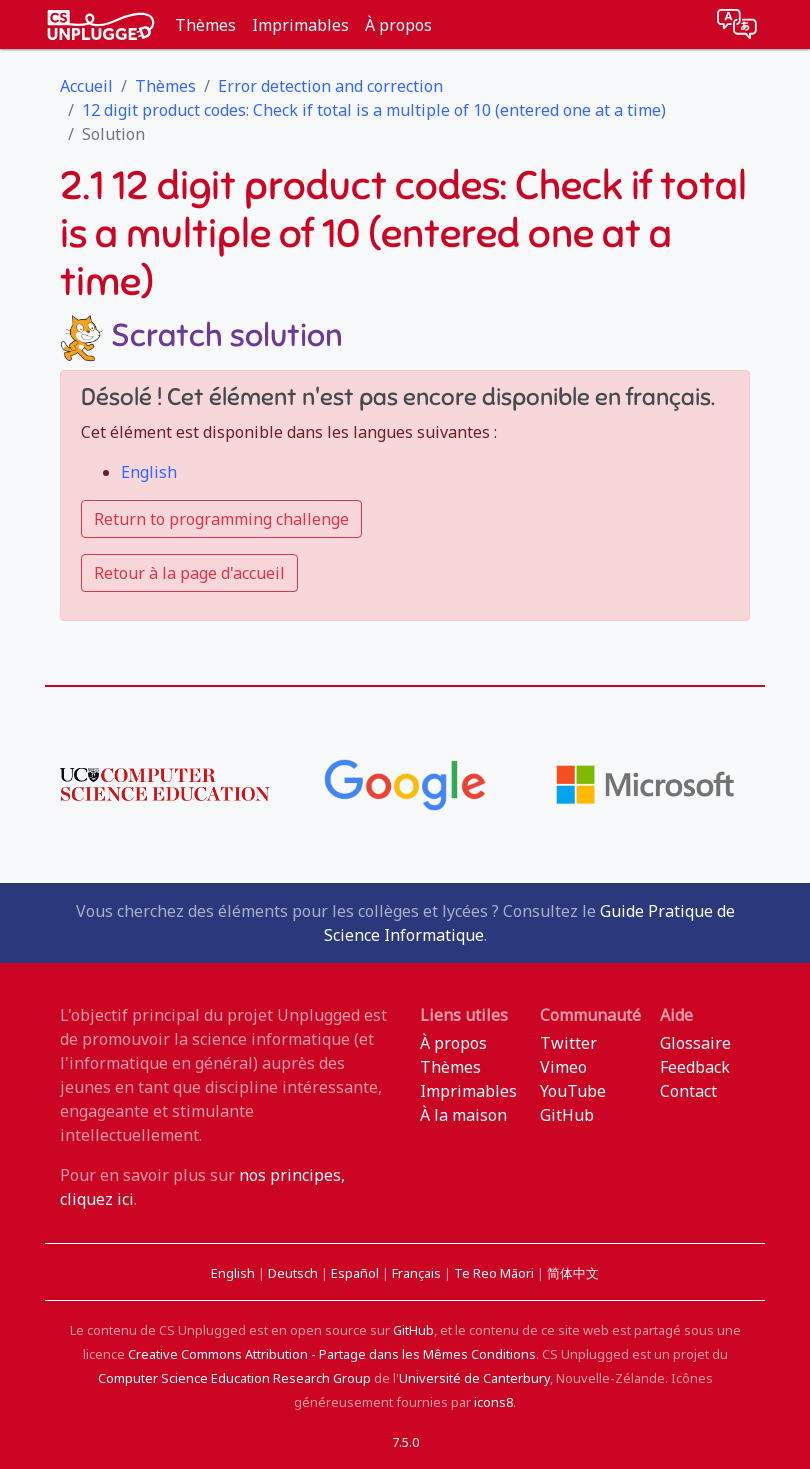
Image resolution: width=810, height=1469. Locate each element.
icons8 (493, 1402)
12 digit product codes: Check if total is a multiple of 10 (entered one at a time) (374, 110)
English (149, 472)
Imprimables (300, 25)
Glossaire (695, 1043)
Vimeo (563, 1067)
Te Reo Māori (495, 1273)
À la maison (463, 1115)
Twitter (568, 1043)
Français (418, 1273)
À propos (398, 25)
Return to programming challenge (221, 519)
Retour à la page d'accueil (189, 573)
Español (356, 1273)
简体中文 (573, 1273)
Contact (688, 1091)
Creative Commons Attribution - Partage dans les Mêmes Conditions (332, 1354)
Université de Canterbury (474, 1378)
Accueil (86, 86)
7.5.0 (405, 1442)
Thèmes (205, 25)
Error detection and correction (330, 86)
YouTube (573, 1091)
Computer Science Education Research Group (234, 1378)
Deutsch (294, 1273)
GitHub (567, 1115)
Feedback (695, 1067)
